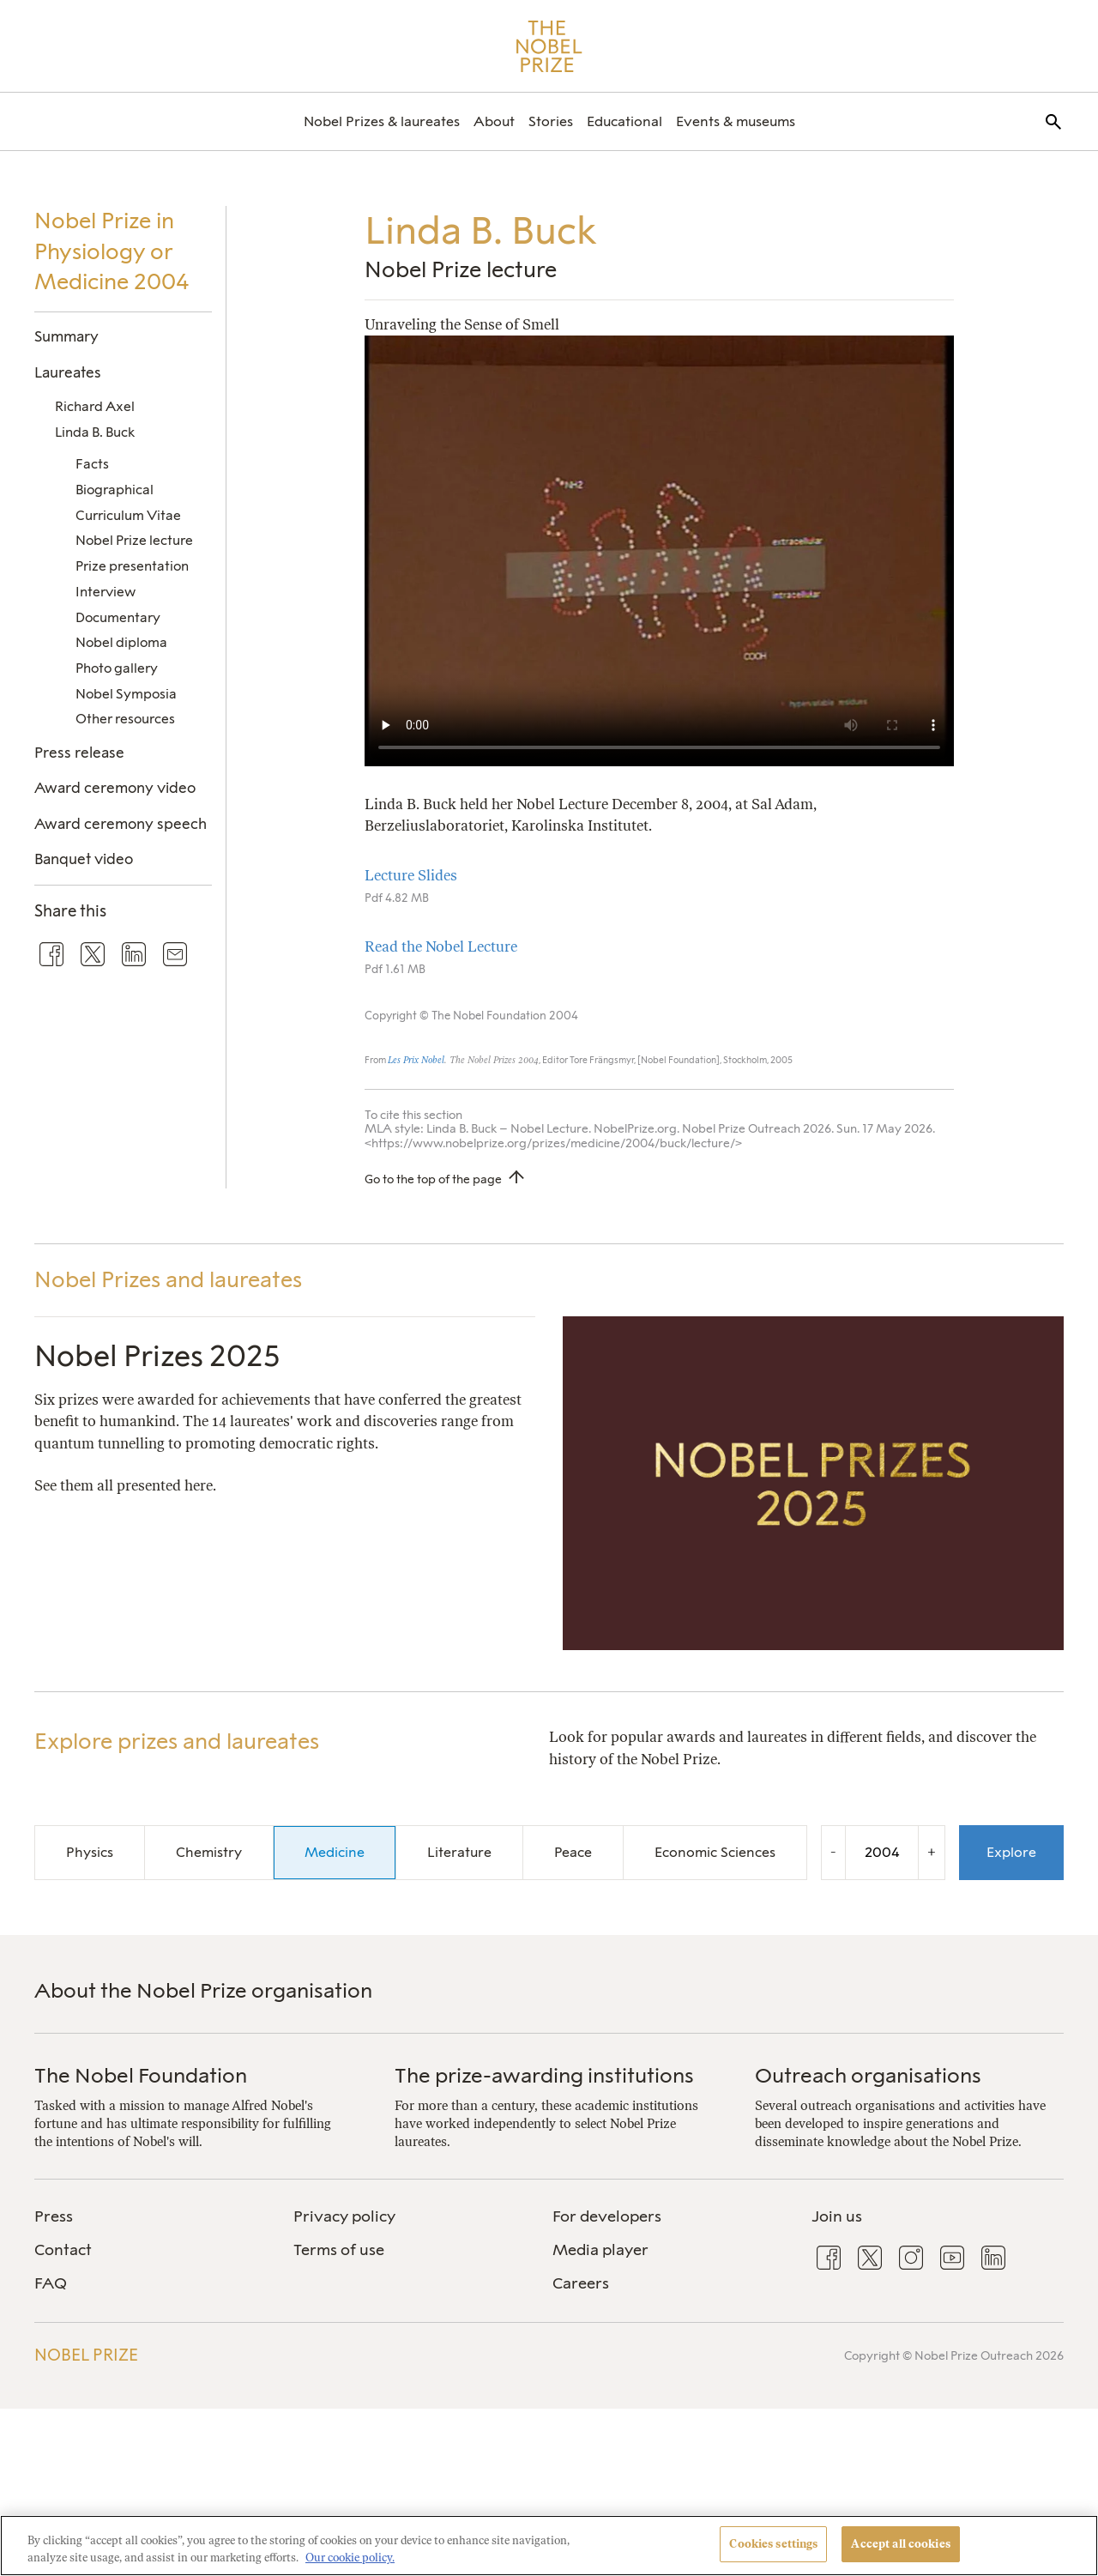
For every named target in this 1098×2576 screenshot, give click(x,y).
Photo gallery (116, 668)
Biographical (114, 489)
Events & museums (735, 121)
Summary (66, 336)
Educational (624, 121)
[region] (549, 2545)
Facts (92, 464)
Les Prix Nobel (416, 1060)
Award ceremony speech (120, 823)
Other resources (125, 719)
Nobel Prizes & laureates (382, 121)
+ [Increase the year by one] (931, 1851)
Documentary (117, 617)
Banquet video (83, 859)
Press (53, 2216)
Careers (580, 2283)
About (494, 121)
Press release (79, 752)
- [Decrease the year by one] (833, 1851)
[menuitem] (382, 121)
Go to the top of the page (433, 1179)
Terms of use (338, 2249)
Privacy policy (344, 2216)
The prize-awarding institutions (544, 2075)
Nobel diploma (121, 642)
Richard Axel (95, 406)
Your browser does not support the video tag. (659, 551)
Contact (63, 2249)
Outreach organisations (868, 2075)
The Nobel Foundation (140, 2075)
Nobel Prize (86, 2355)
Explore (1011, 1852)
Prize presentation (132, 566)
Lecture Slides (411, 875)
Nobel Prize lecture (134, 540)
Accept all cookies (900, 2543)
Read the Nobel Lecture (441, 946)
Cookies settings (773, 2543)
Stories (550, 121)
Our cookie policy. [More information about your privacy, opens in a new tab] (350, 2557)
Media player (600, 2249)
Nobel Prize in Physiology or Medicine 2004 (111, 251)
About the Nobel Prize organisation (203, 1990)
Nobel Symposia (126, 694)
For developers (606, 2216)
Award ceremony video (115, 787)
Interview (105, 592)
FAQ (50, 2283)
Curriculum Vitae (128, 515)
